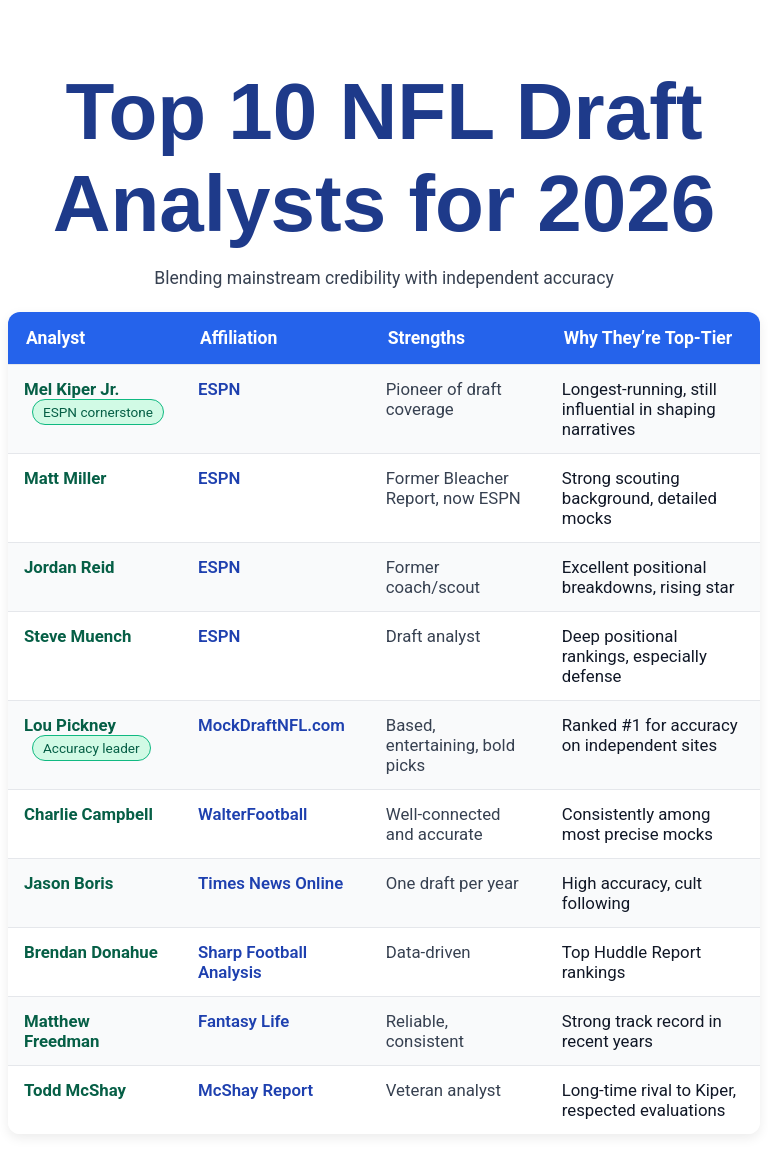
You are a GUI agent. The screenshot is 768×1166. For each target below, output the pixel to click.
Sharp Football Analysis (252, 962)
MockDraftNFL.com (271, 725)
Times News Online (270, 883)
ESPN (219, 389)
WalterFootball (252, 814)
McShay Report (255, 1090)
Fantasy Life (243, 1021)
